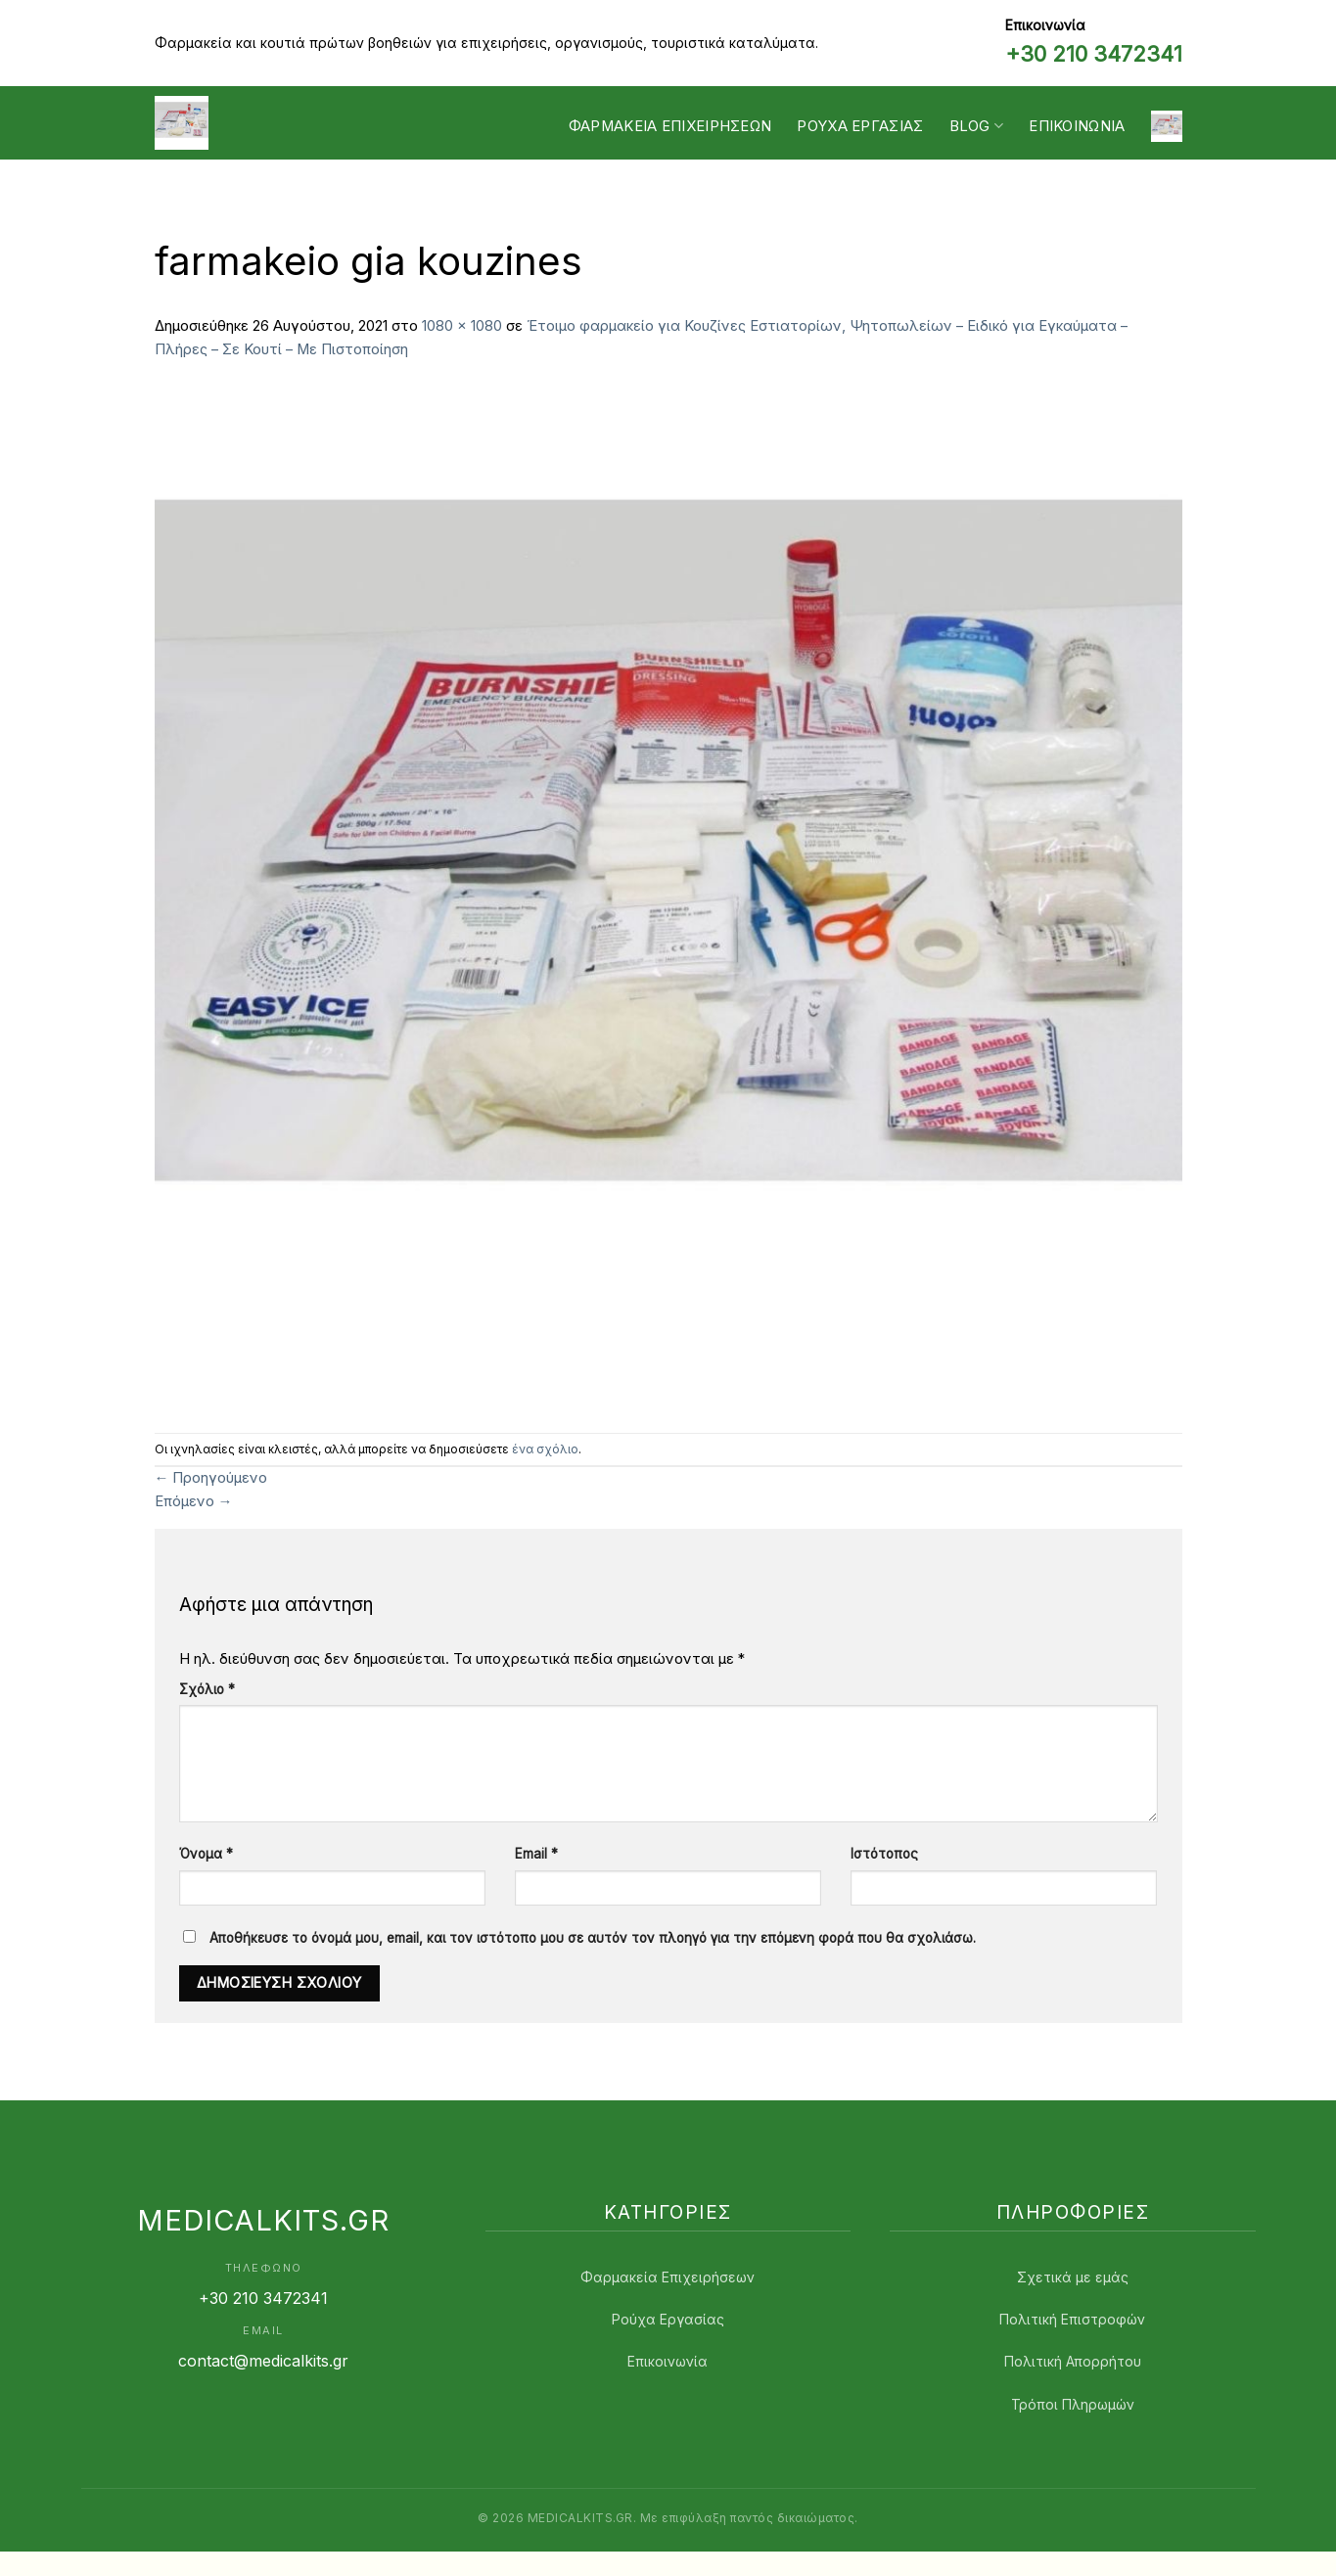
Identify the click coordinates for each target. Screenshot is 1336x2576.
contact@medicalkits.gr (263, 2361)
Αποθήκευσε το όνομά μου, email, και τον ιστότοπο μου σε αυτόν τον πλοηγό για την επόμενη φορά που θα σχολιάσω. (592, 1938)
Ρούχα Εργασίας (668, 2319)
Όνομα (206, 1854)
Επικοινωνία (1077, 126)
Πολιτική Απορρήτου (1072, 2361)
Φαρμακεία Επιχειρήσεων (670, 126)
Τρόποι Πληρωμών (1072, 2404)
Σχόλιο (207, 1689)
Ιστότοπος (884, 1854)
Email (536, 1854)
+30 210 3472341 (1093, 54)
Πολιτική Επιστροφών (1072, 2319)
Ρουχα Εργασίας (860, 126)
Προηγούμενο (211, 1478)
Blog (976, 125)
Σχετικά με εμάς (1073, 2277)
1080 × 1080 (462, 326)
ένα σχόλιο (545, 1449)
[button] (1166, 126)
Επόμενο (194, 1501)
